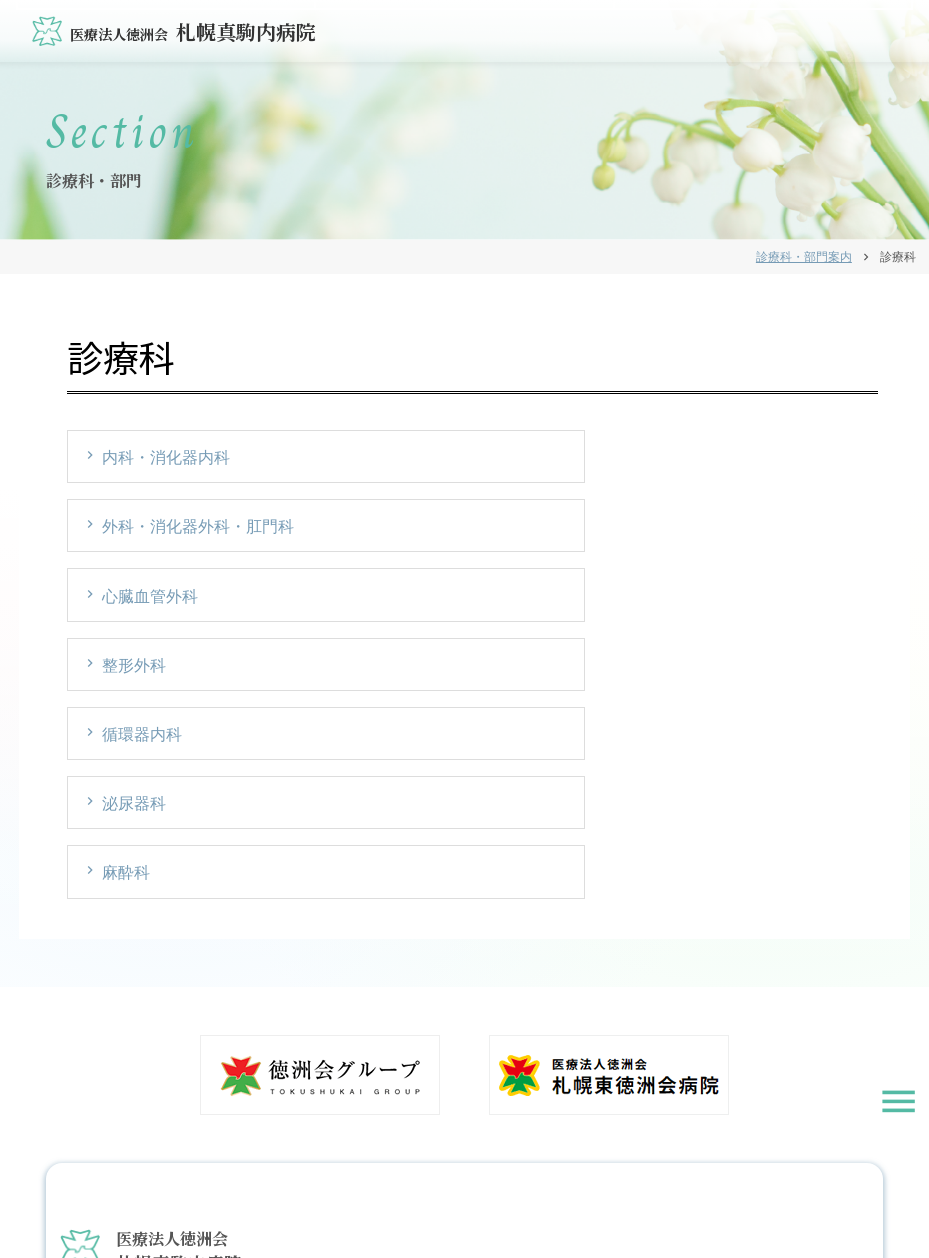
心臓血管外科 (704, 459)
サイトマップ (591, 1202)
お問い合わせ (398, 1202)
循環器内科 (420, 532)
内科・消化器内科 (168, 459)
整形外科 (136, 532)
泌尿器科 (688, 532)
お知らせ (326, 1202)
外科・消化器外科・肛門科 (476, 459)
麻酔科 (128, 605)
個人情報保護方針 (495, 1202)
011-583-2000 (144, 1063)
